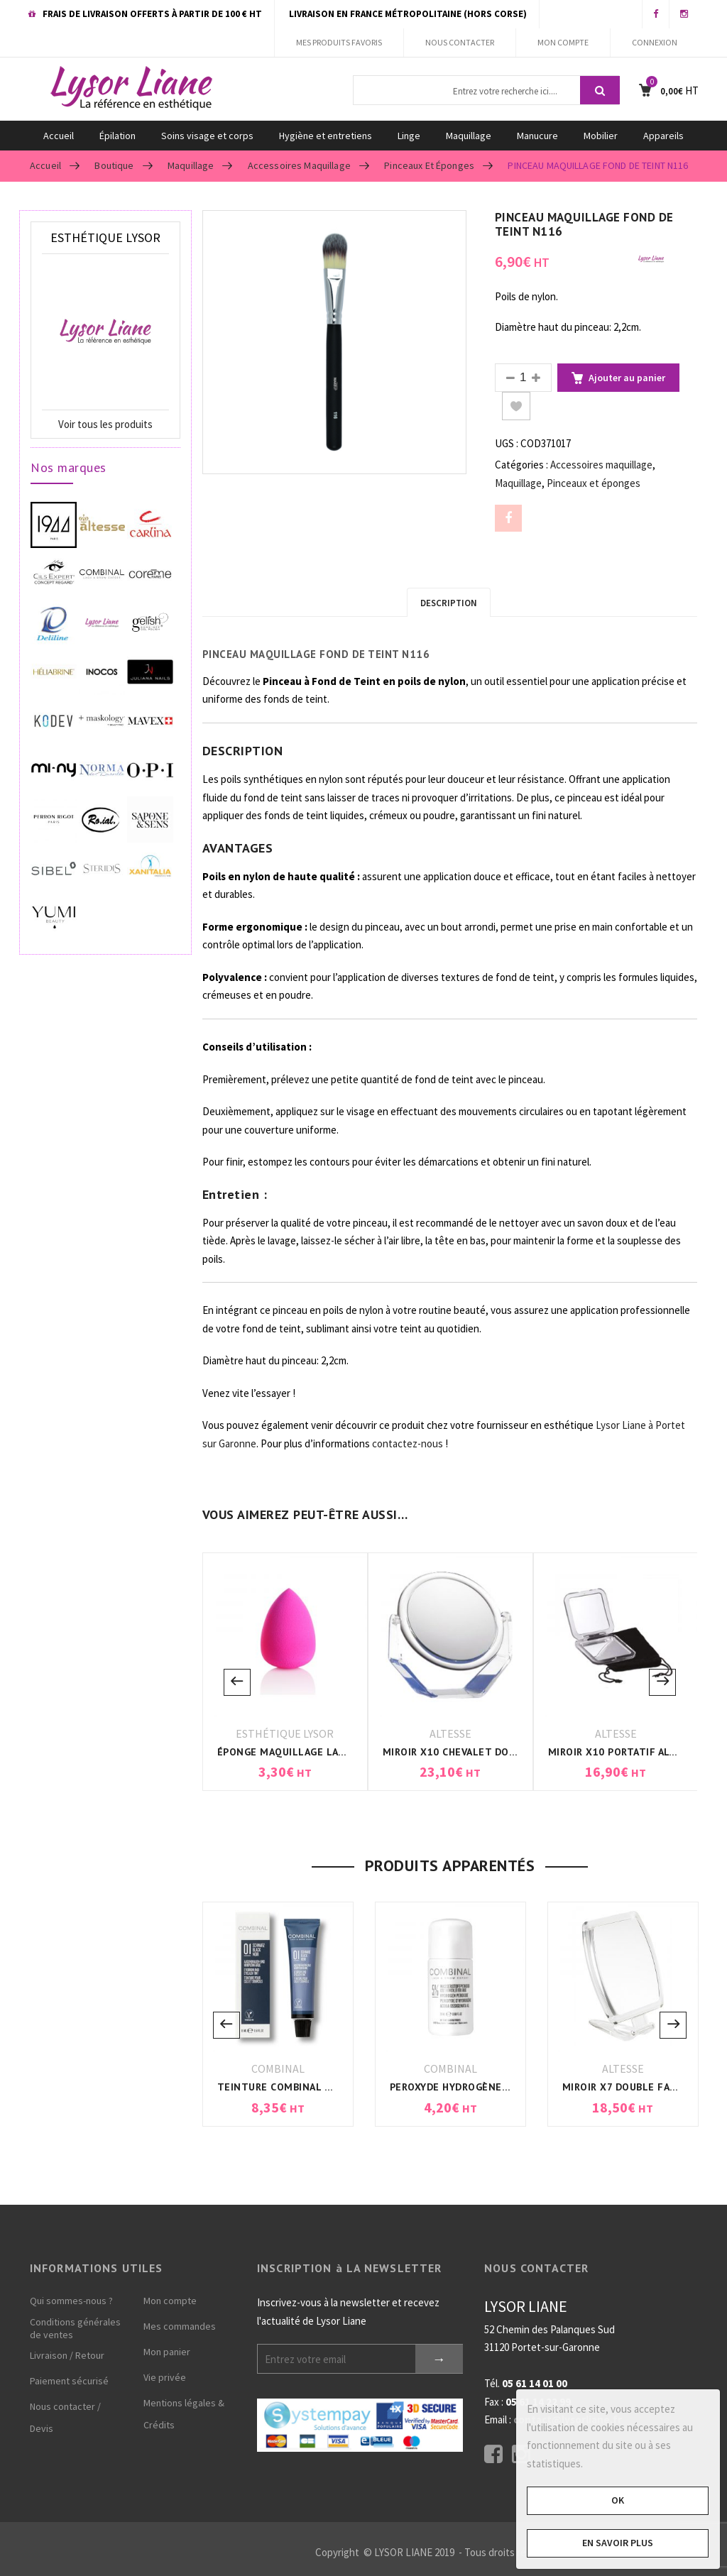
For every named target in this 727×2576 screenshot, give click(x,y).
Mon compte (170, 2300)
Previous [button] (237, 1682)
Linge (409, 135)
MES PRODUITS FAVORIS (339, 42)
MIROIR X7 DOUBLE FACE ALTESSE (644, 2087)
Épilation (117, 135)
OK (617, 2500)
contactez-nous (407, 1443)
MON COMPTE (563, 42)
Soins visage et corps (207, 135)
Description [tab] (448, 603)
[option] (334, 342)
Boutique (113, 165)
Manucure (537, 135)
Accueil (58, 135)
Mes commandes (179, 2326)
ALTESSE (450, 1733)
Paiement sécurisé (69, 2380)
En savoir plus (617, 2542)
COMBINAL (278, 2068)
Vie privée (164, 2377)
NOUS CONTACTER (459, 42)
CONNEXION (654, 42)
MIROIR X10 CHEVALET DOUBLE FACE (472, 1751)
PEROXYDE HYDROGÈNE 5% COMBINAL (482, 2087)
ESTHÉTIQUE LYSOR (285, 1733)
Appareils (663, 135)
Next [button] (662, 1682)
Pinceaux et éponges (429, 165)
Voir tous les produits (105, 424)
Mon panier (166, 2351)
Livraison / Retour (67, 2355)
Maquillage (468, 135)
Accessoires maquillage (299, 165)
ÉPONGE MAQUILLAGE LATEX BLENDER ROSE (325, 1751)
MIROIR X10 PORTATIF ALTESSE (624, 1751)
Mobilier (601, 135)
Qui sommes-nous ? (71, 2300)
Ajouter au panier (627, 377)
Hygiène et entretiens (325, 135)
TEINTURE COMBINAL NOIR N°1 (294, 2087)
